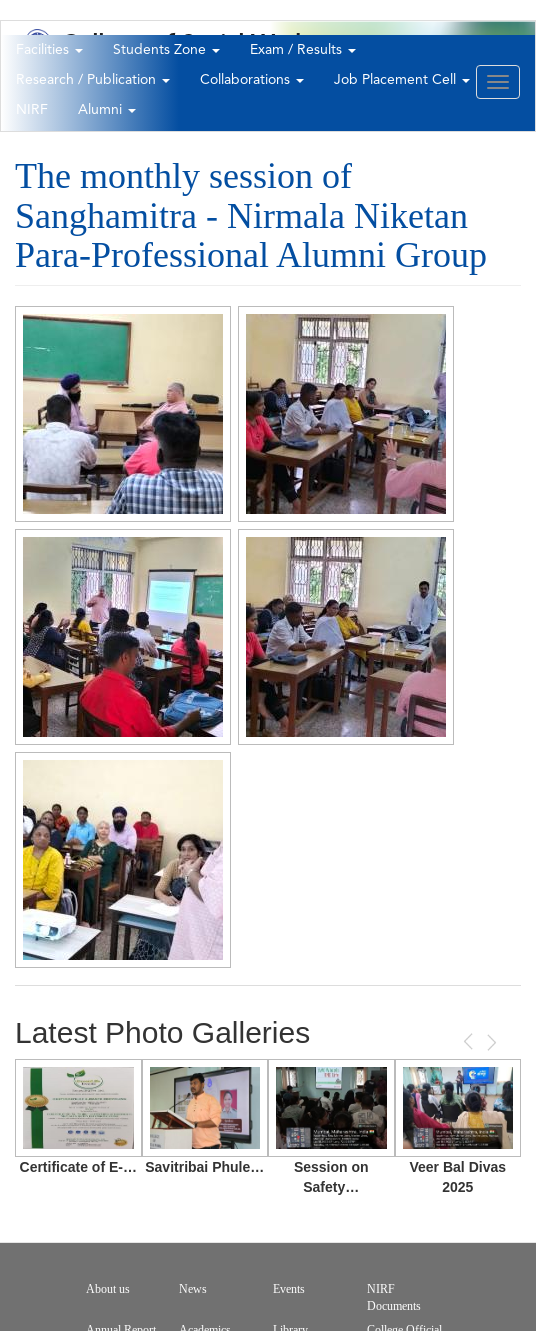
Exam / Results (303, 50)
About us (108, 1289)
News (193, 1289)
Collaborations (252, 80)
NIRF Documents (394, 1297)
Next (490, 1042)
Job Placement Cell (402, 80)
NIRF (32, 110)
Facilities (49, 50)
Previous (470, 1041)
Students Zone (166, 50)
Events (289, 1289)
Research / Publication (93, 80)
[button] (123, 414)
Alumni (107, 110)
